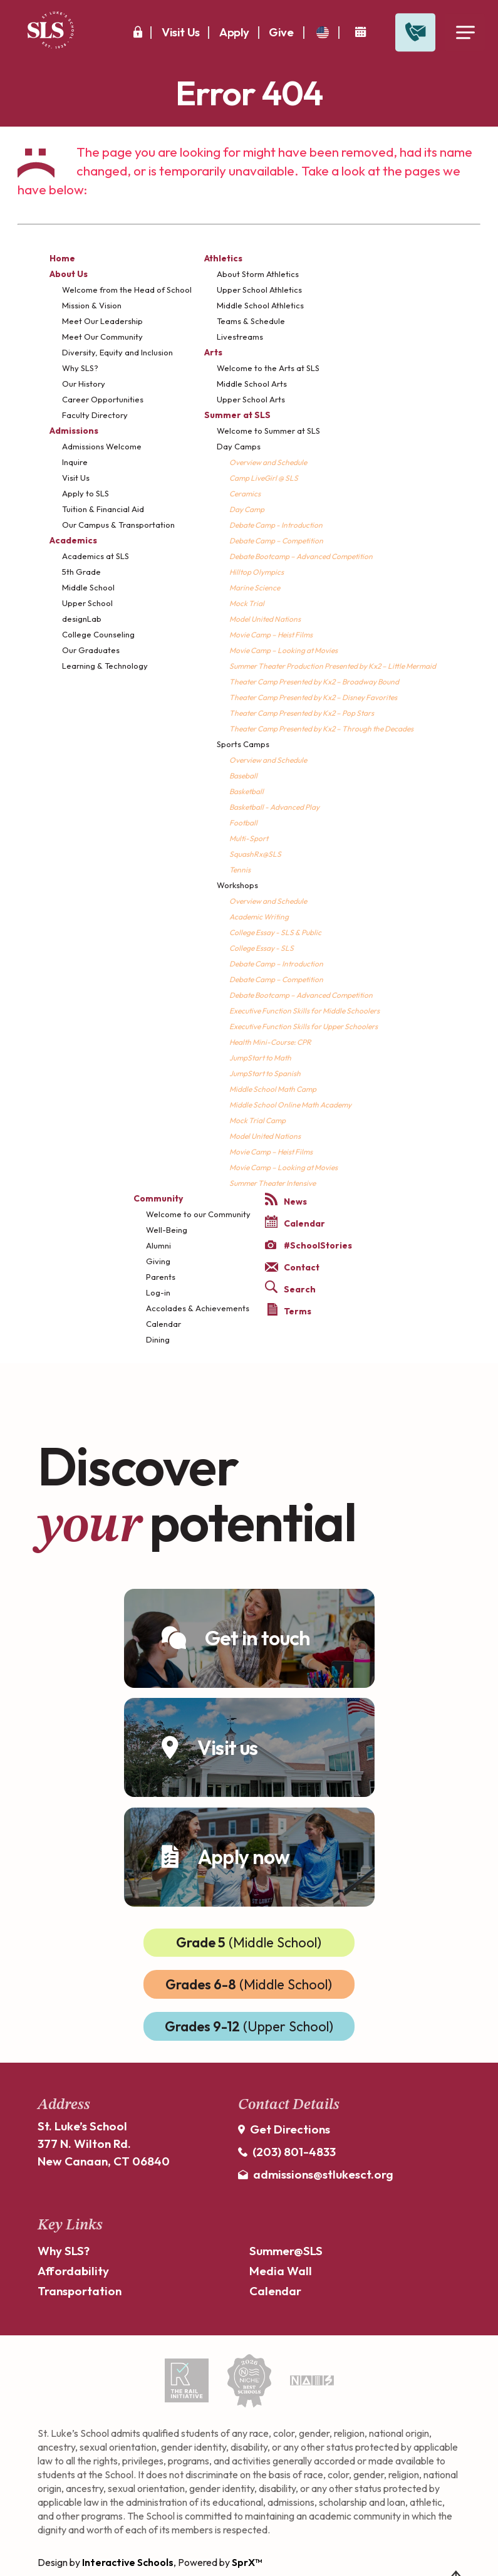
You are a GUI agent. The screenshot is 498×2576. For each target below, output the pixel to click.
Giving (158, 1261)
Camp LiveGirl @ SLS (263, 478)
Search (290, 1287)
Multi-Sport (248, 838)
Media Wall (280, 2270)
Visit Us (181, 31)
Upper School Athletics (259, 290)
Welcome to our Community (198, 1214)
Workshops (237, 885)
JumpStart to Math (260, 1057)
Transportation (80, 2290)
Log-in (158, 1292)
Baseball (243, 775)
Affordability (73, 2270)
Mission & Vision (92, 305)
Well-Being (166, 1230)
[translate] (323, 32)
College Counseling (98, 634)
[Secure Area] (137, 32)
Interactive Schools (128, 2562)
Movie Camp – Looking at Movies (283, 650)
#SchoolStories (308, 1245)
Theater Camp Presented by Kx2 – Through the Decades (321, 728)
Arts (213, 352)
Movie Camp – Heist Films (271, 634)
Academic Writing (259, 916)
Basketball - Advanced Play (274, 807)
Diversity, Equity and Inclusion (117, 352)
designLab (81, 619)
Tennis (240, 869)
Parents (160, 1277)
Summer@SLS (286, 2250)
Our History (83, 384)
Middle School (88, 587)
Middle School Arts (252, 384)
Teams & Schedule (251, 321)
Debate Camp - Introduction (276, 525)
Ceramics (245, 493)
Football (243, 822)
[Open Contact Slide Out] (415, 32)
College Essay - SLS (261, 948)
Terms (289, 1310)
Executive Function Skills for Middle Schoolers (304, 1010)
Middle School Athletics (260, 305)
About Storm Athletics (258, 274)
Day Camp (246, 509)
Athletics (223, 258)
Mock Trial (246, 603)
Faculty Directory (95, 415)
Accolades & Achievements (197, 1308)
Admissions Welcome (102, 446)
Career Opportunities (102, 399)
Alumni (158, 1245)
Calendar (163, 1324)
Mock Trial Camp (257, 1120)
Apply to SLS (85, 493)
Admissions (73, 430)
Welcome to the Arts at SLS (268, 368)
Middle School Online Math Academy (290, 1104)
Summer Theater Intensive (272, 1183)
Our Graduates (91, 650)
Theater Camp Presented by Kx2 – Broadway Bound (314, 681)
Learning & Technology (105, 666)
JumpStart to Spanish (265, 1073)
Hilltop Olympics (256, 572)
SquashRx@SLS (255, 854)
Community (158, 1198)
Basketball (246, 791)
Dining (158, 1339)
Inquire (75, 462)
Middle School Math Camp (272, 1089)
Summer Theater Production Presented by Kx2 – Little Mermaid (332, 666)
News (286, 1200)
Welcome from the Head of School (127, 290)
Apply (234, 31)
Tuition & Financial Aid (103, 509)
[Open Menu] (465, 32)
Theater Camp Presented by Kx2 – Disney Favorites (313, 697)
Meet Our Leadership (102, 321)
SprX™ (247, 2562)
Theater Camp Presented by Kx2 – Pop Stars (301, 713)
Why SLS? (80, 368)
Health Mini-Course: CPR (270, 1042)
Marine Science (254, 587)
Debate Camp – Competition (276, 540)
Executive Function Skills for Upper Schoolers (303, 1026)
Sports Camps (243, 744)
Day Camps (239, 446)
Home (62, 258)
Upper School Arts (251, 399)
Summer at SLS (237, 415)
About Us (68, 274)
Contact (292, 1267)
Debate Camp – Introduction (276, 963)
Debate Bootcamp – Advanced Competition (301, 556)
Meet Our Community (102, 337)
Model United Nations (265, 619)
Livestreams (240, 337)
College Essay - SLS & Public (275, 932)
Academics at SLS (95, 556)
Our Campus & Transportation (118, 525)
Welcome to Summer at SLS (268, 431)
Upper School (87, 603)
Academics (73, 540)
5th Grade (81, 572)
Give (281, 31)
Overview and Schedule (268, 462)
